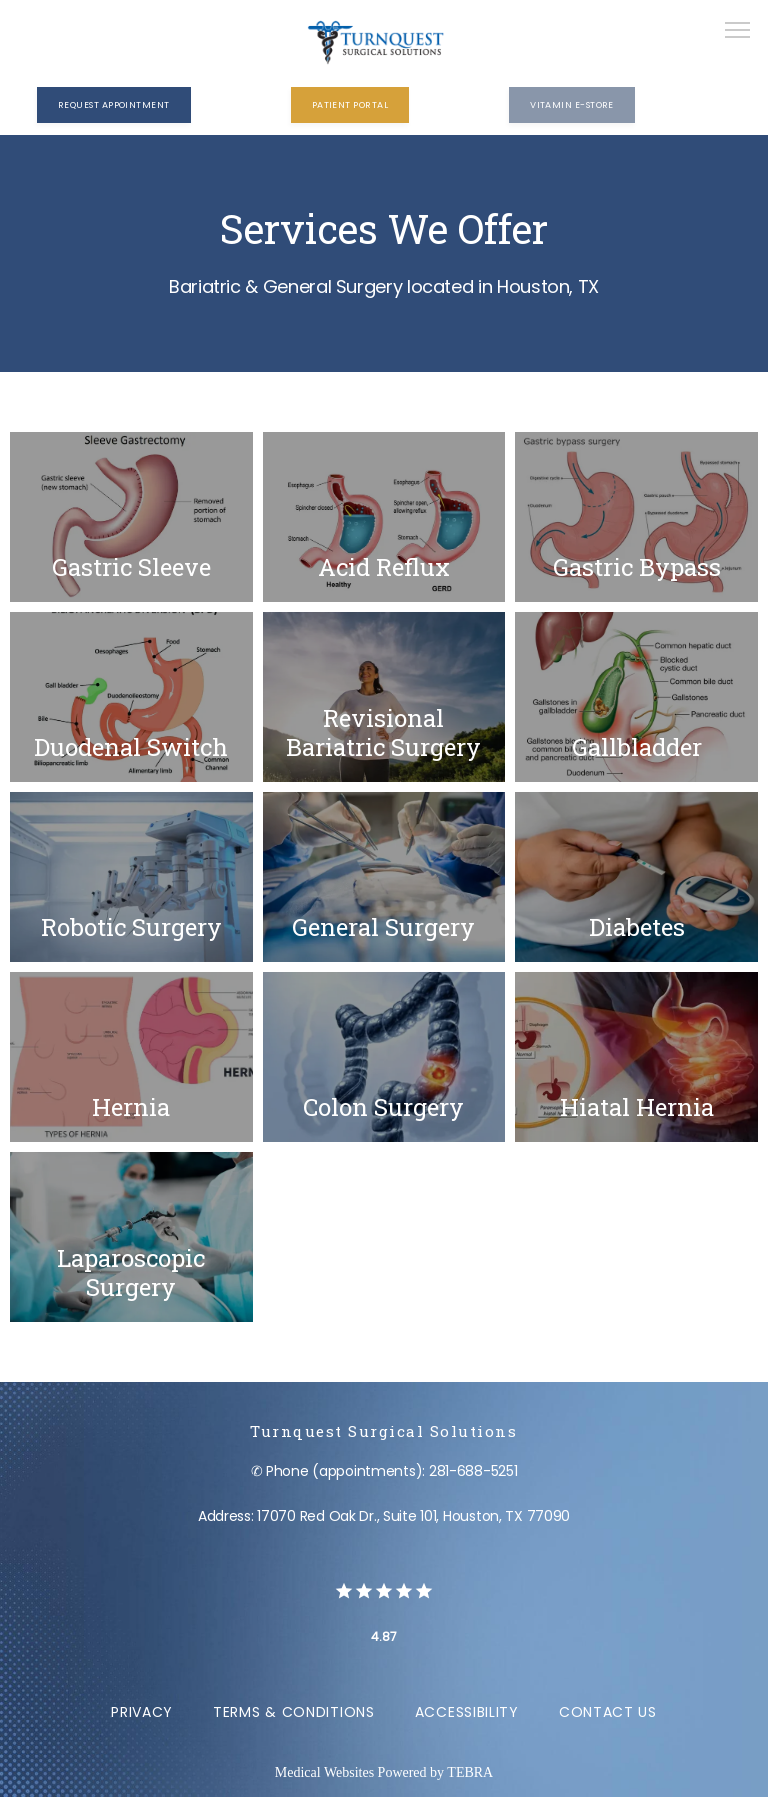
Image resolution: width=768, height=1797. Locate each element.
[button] (738, 32)
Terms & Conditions (294, 1712)
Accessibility (467, 1712)
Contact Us (608, 1712)
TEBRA (470, 1772)
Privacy (142, 1712)
